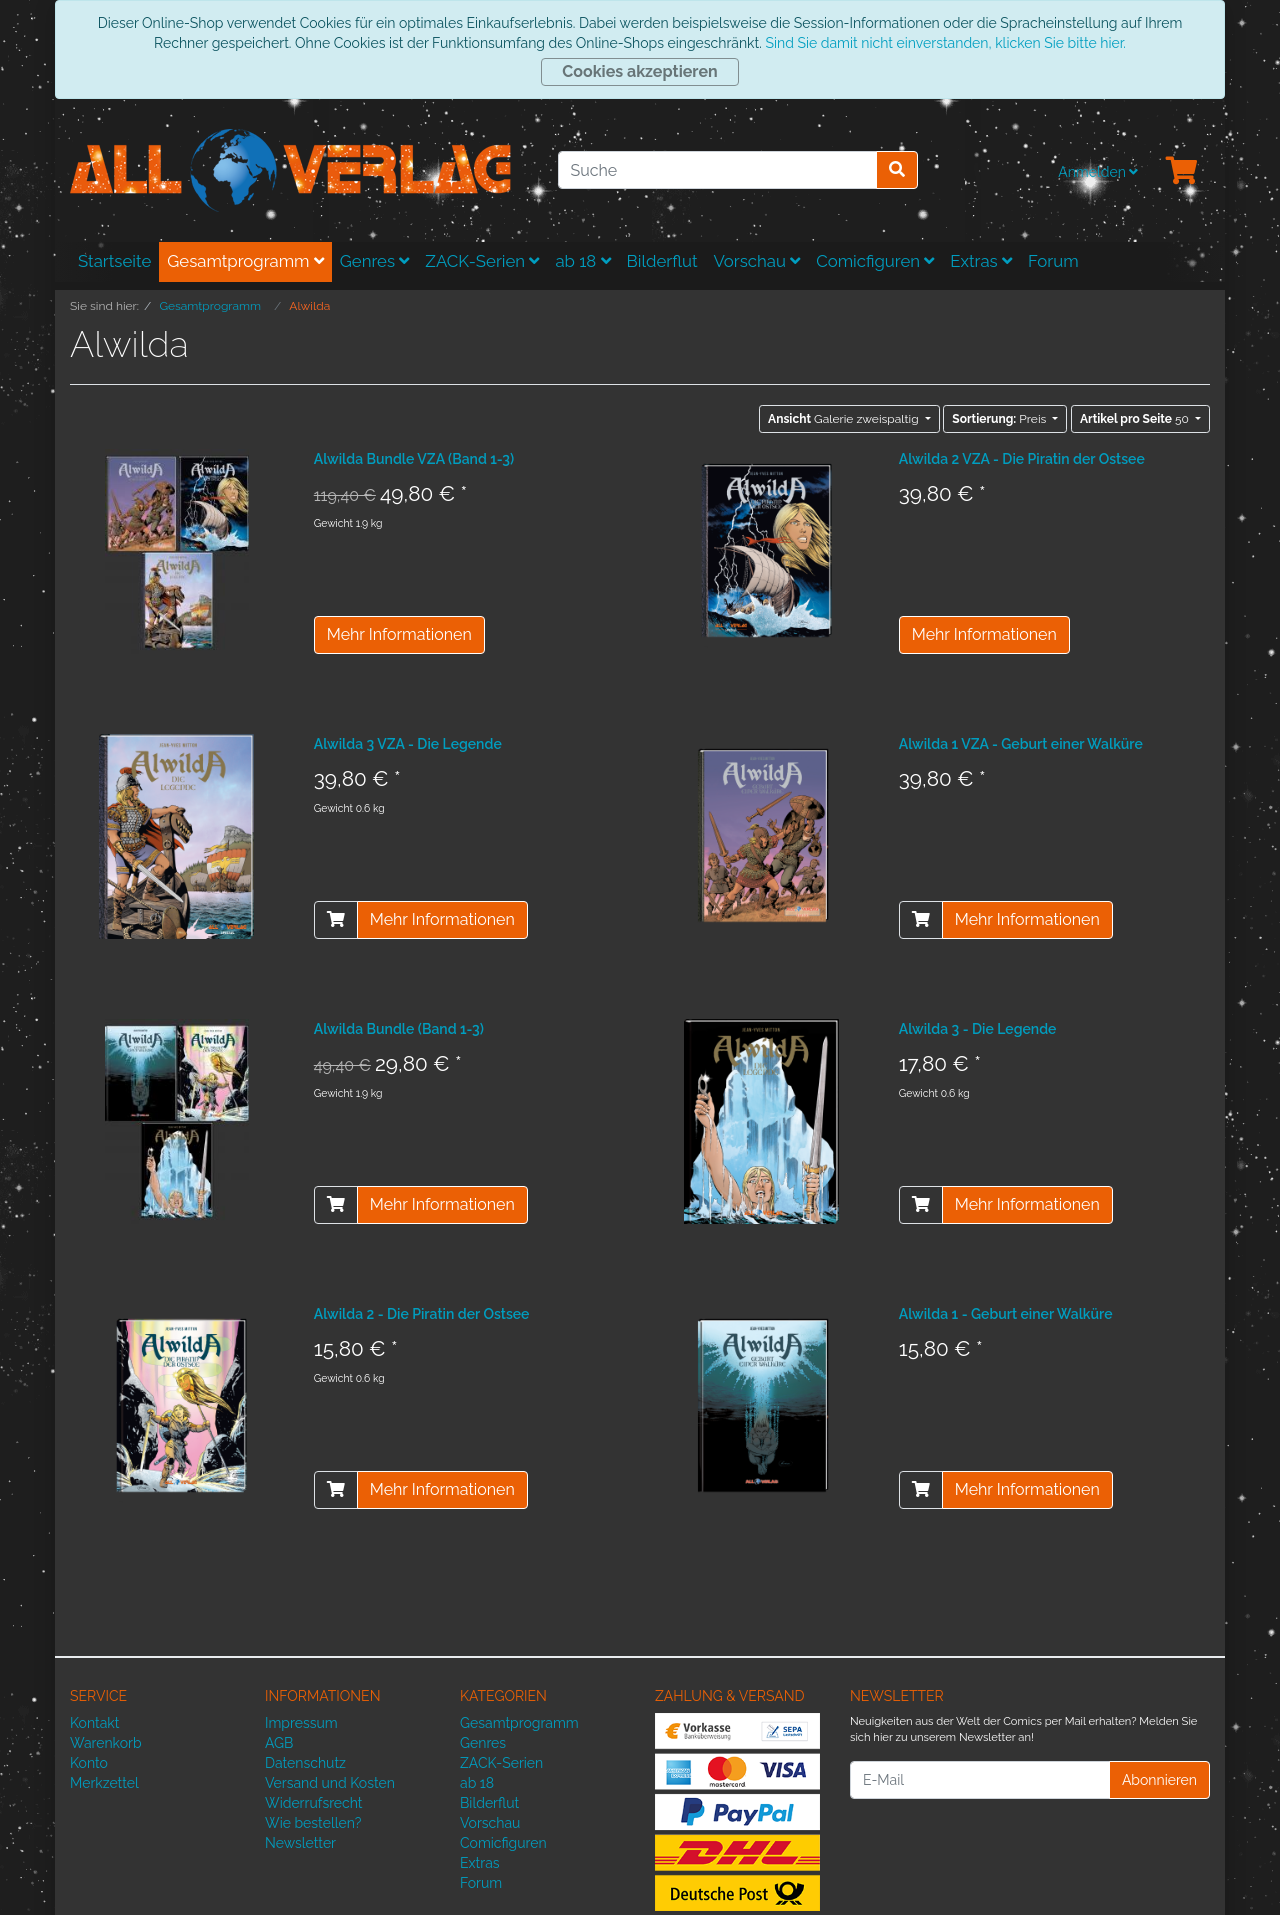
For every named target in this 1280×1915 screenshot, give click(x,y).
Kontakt (94, 1723)
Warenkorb (106, 1743)
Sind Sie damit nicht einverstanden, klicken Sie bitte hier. (945, 43)
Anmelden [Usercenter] (1098, 172)
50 (1136, 419)
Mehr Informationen (399, 634)
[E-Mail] (980, 1780)
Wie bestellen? (313, 1823)
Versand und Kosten (330, 1783)
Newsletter (300, 1843)
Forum (1053, 261)
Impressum (301, 1723)
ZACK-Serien (482, 261)
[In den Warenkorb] (336, 920)
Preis (1000, 419)
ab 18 (582, 261)
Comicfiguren (875, 261)
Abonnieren (1159, 1780)
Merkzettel (104, 1783)
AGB (279, 1743)
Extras (981, 261)
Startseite (114, 261)
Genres (375, 261)
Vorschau (757, 261)
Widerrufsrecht (314, 1803)
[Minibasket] (1182, 172)
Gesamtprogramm (245, 261)
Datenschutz (305, 1763)
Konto (89, 1763)
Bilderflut (662, 261)
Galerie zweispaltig (845, 419)
